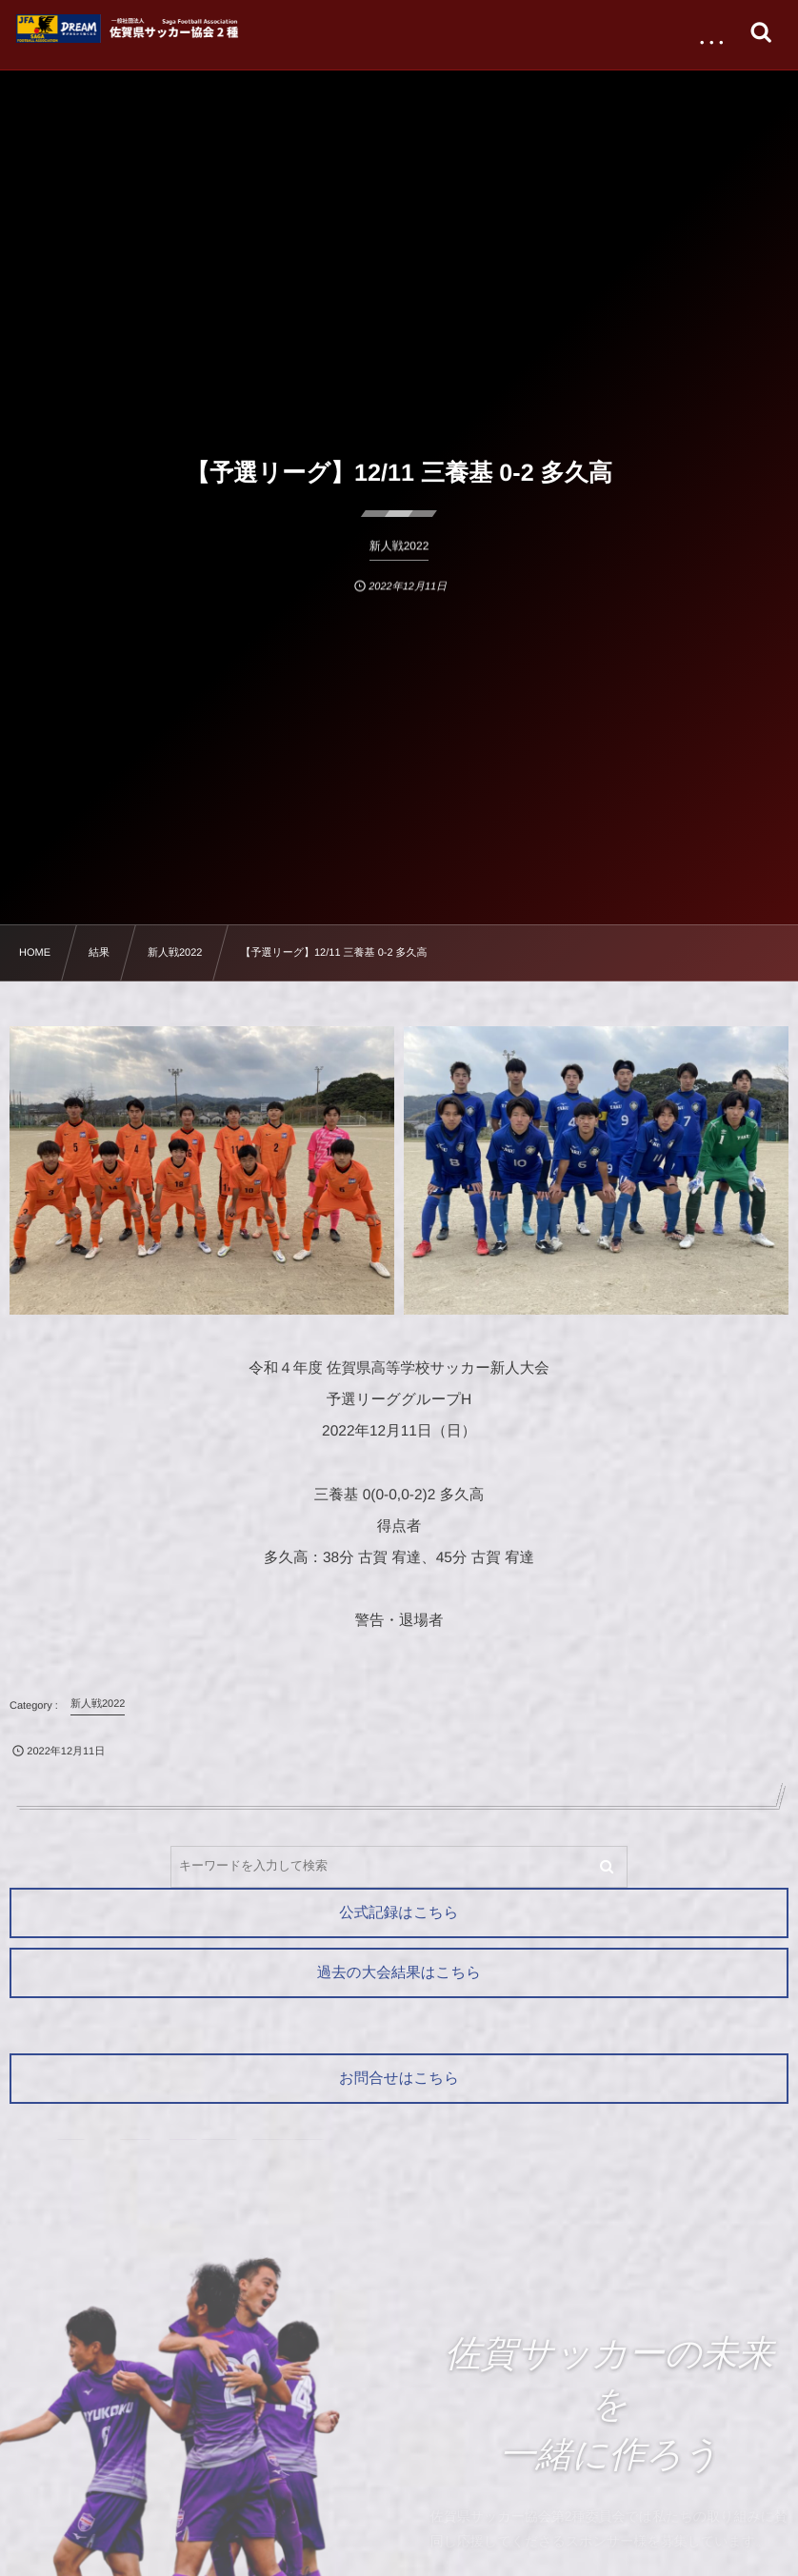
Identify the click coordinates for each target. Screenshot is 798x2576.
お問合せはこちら (399, 2079)
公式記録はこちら (398, 1913)
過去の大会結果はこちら (399, 1973)
